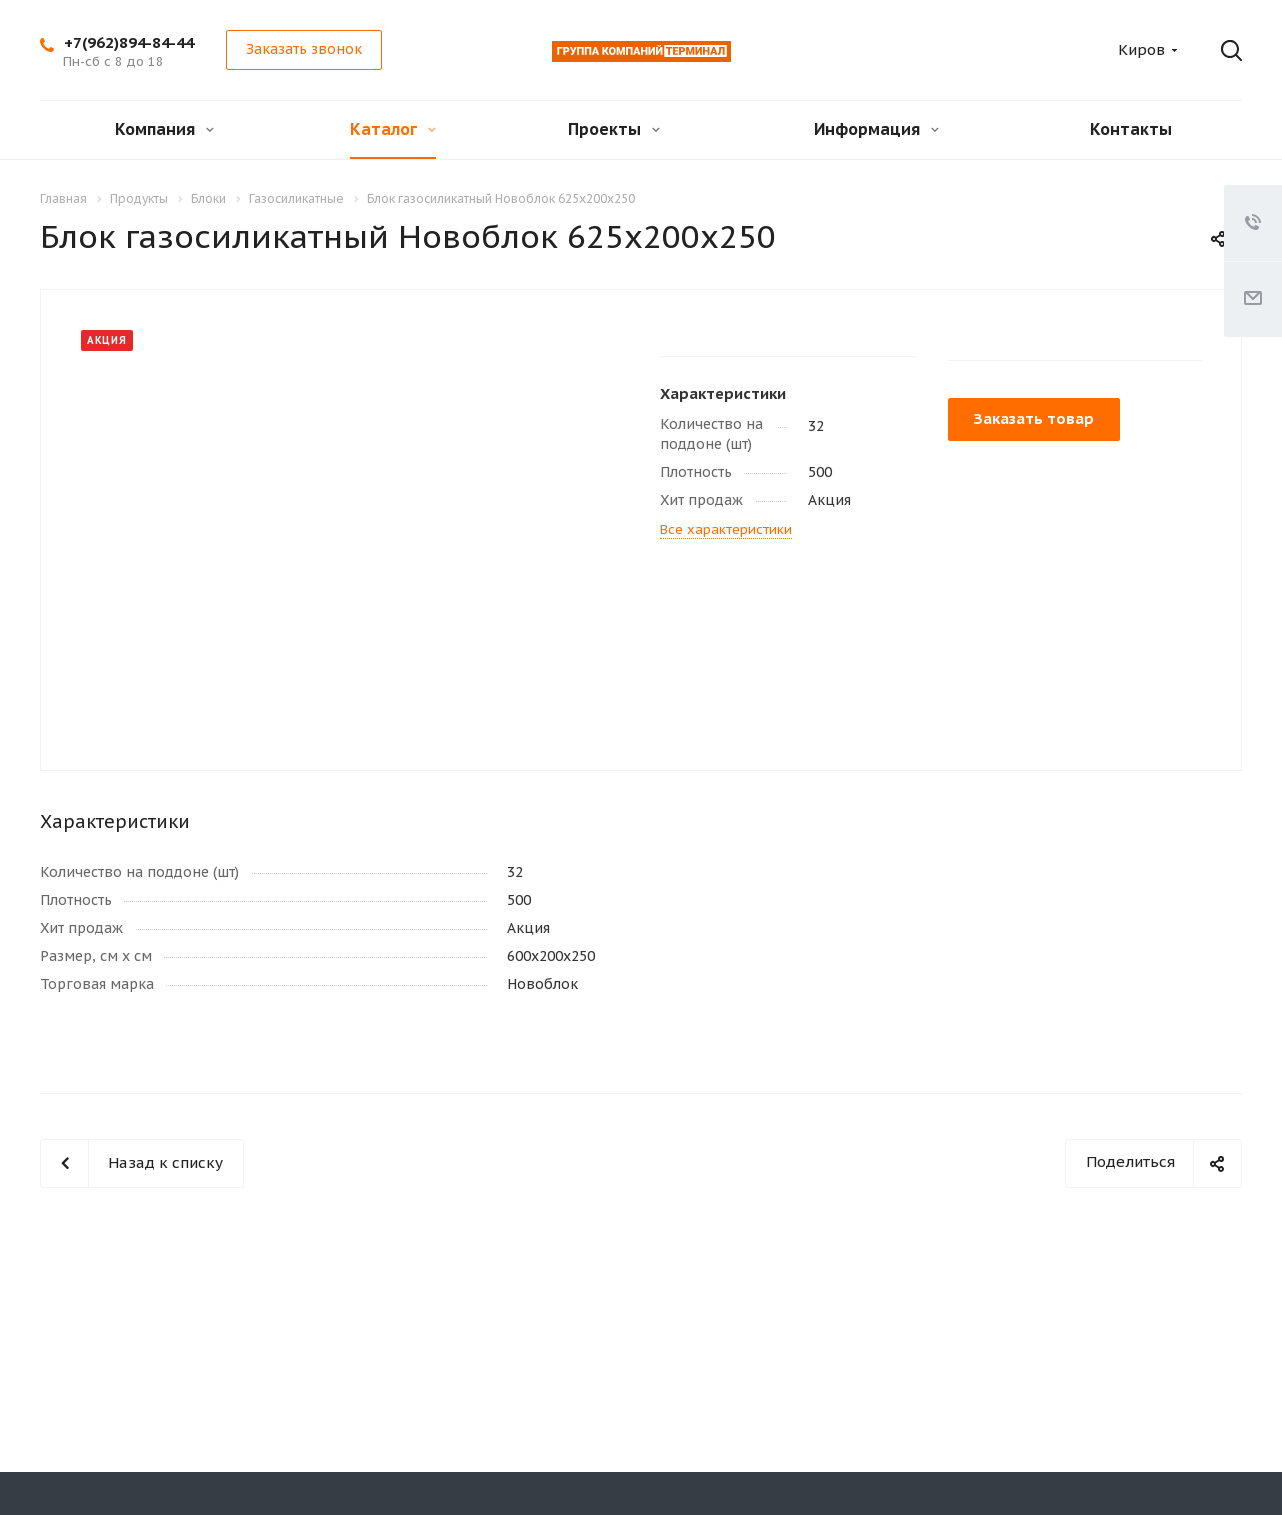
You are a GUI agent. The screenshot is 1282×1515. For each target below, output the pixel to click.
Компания (164, 129)
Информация (876, 129)
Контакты (1131, 129)
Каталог (393, 129)
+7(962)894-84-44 (129, 42)
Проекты (614, 129)
